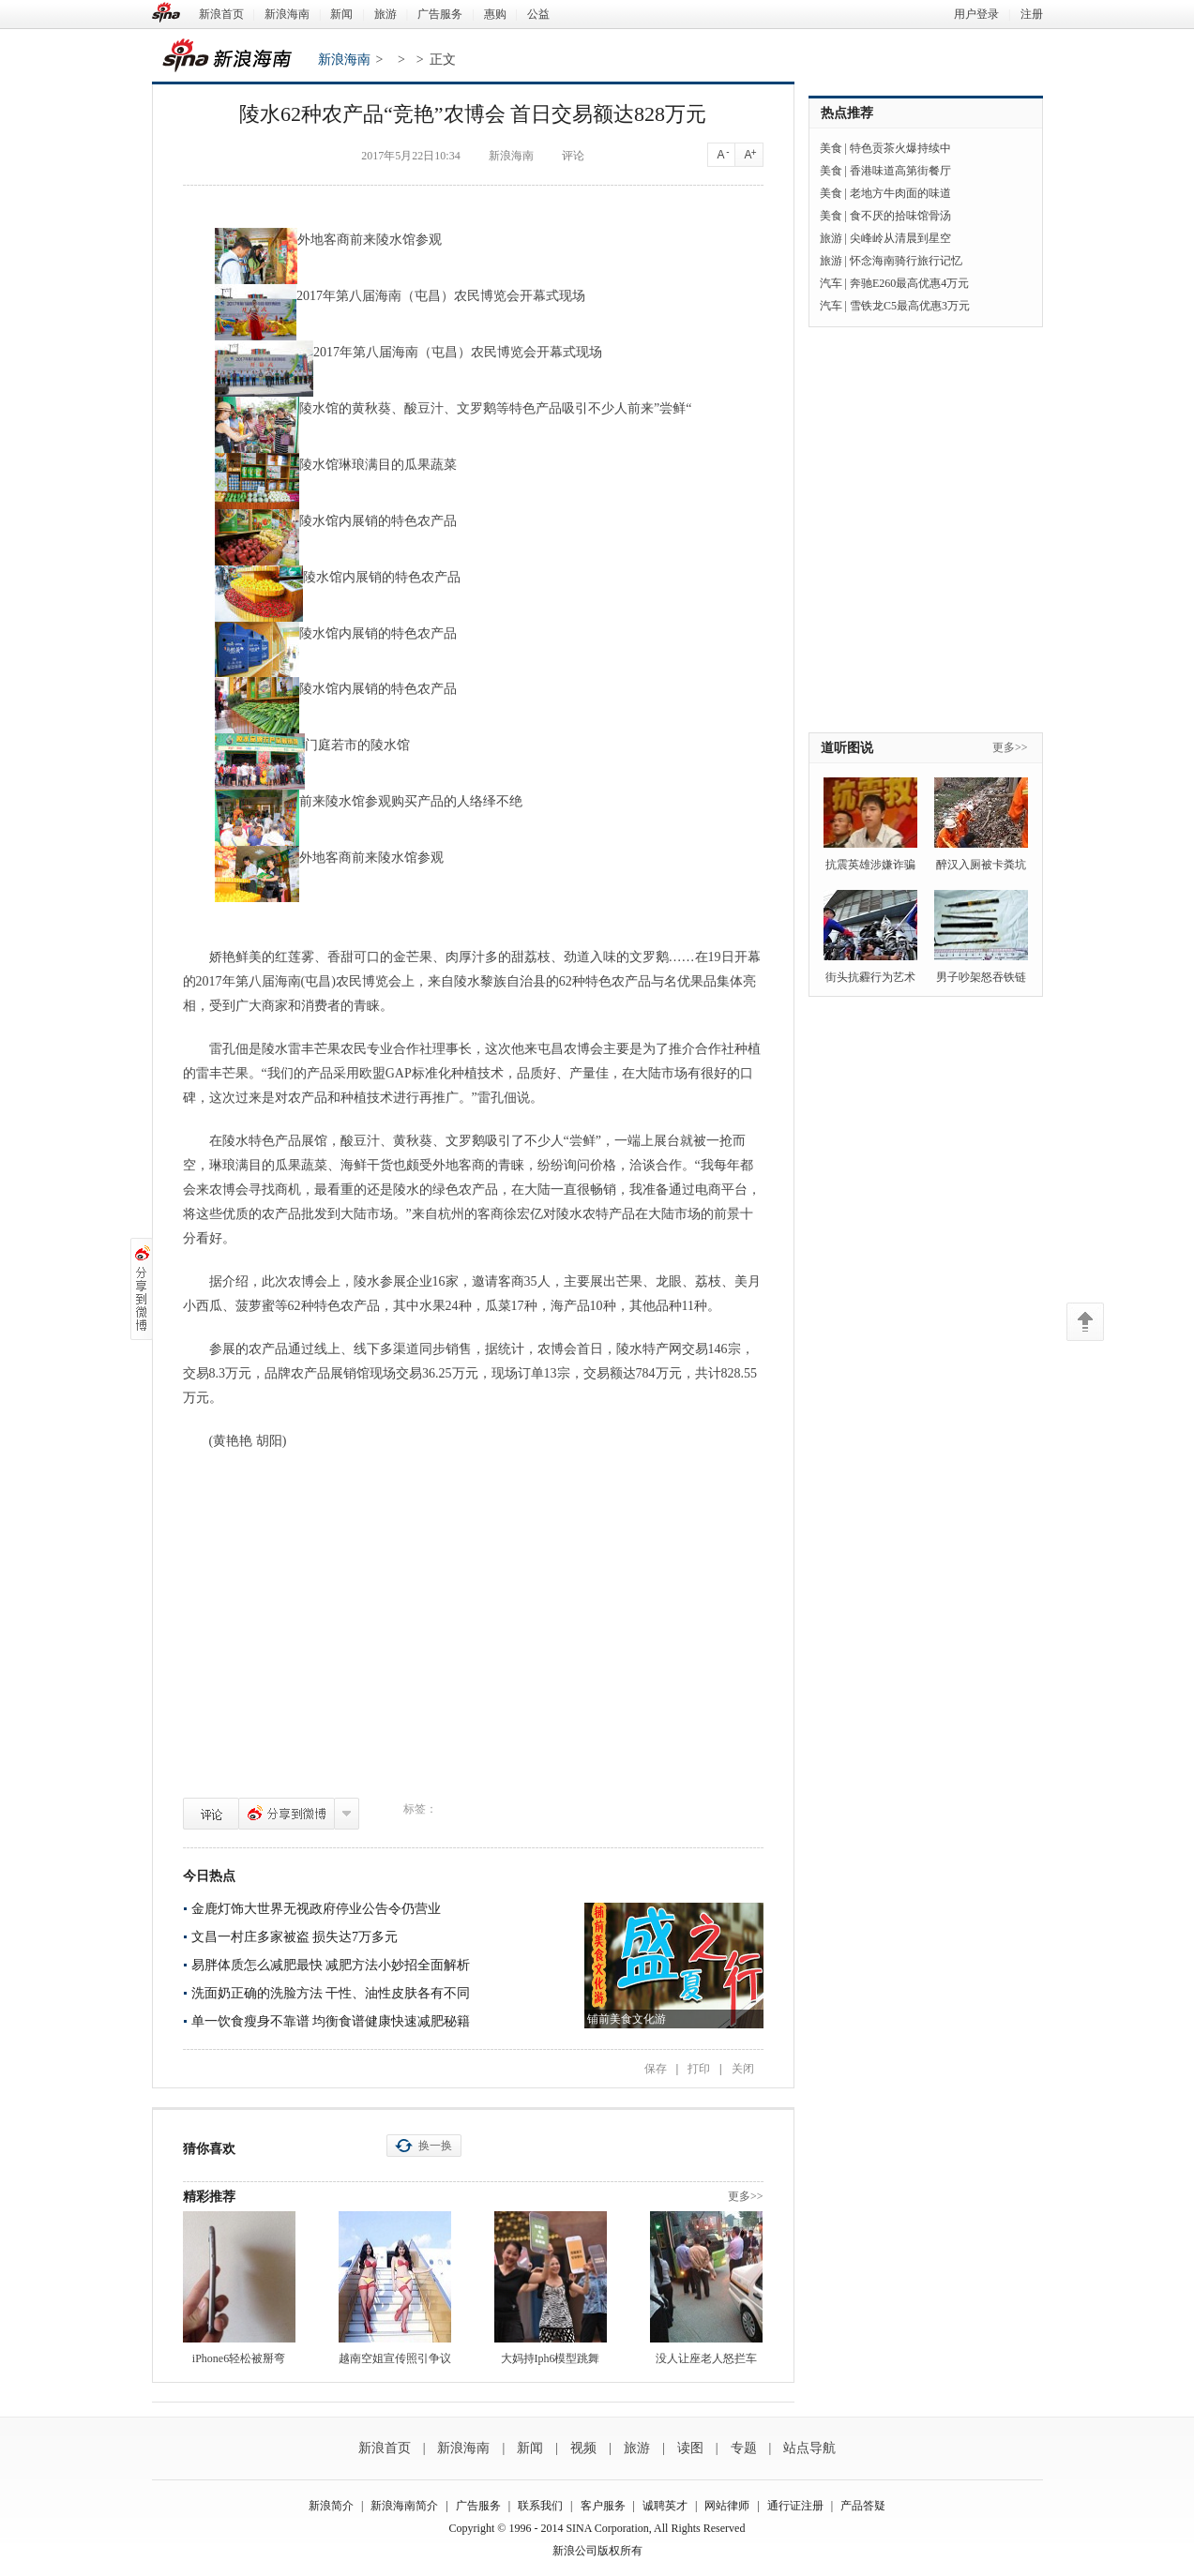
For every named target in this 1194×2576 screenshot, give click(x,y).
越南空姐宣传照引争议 (395, 2358)
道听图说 (847, 748)
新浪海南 (287, 14)
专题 (744, 2448)
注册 (1031, 14)
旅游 (385, 14)
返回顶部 (1085, 1322)
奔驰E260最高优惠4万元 (909, 283)
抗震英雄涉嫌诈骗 (870, 864)
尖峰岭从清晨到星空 (900, 238)
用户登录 (976, 14)
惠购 (495, 14)
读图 (690, 2448)
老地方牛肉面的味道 (900, 193)
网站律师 (726, 2505)
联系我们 (540, 2505)
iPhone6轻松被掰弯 (238, 2358)
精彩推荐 (209, 2197)
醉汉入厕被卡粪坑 (981, 864)
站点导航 (809, 2448)
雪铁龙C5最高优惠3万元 (910, 305)
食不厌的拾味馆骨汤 (900, 215)
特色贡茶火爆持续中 (900, 148)
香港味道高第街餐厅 (900, 170)
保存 (655, 2068)
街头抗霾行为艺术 (870, 977)
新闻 (341, 14)
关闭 (743, 2068)
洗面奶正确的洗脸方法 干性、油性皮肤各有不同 (331, 1993)
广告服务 (439, 14)
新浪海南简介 (404, 2505)
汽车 (831, 283)
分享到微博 (286, 1814)
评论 (211, 1814)
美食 (831, 148)
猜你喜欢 (209, 2149)
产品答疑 (862, 2505)
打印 (699, 2068)
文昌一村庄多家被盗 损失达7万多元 (295, 1937)
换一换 (435, 2145)
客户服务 (603, 2505)
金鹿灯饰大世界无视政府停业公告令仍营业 (316, 1909)
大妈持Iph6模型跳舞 (550, 2358)
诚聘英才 (665, 2505)
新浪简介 (331, 2505)
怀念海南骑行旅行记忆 (906, 260)
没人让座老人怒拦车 (706, 2358)
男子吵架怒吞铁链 (981, 977)
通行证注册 (795, 2505)
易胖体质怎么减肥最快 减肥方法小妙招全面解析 (331, 1965)
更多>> (745, 2196)
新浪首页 (221, 14)
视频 (583, 2448)
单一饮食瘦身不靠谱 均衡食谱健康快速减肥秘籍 (331, 2021)
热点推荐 (847, 113)
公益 (538, 14)
